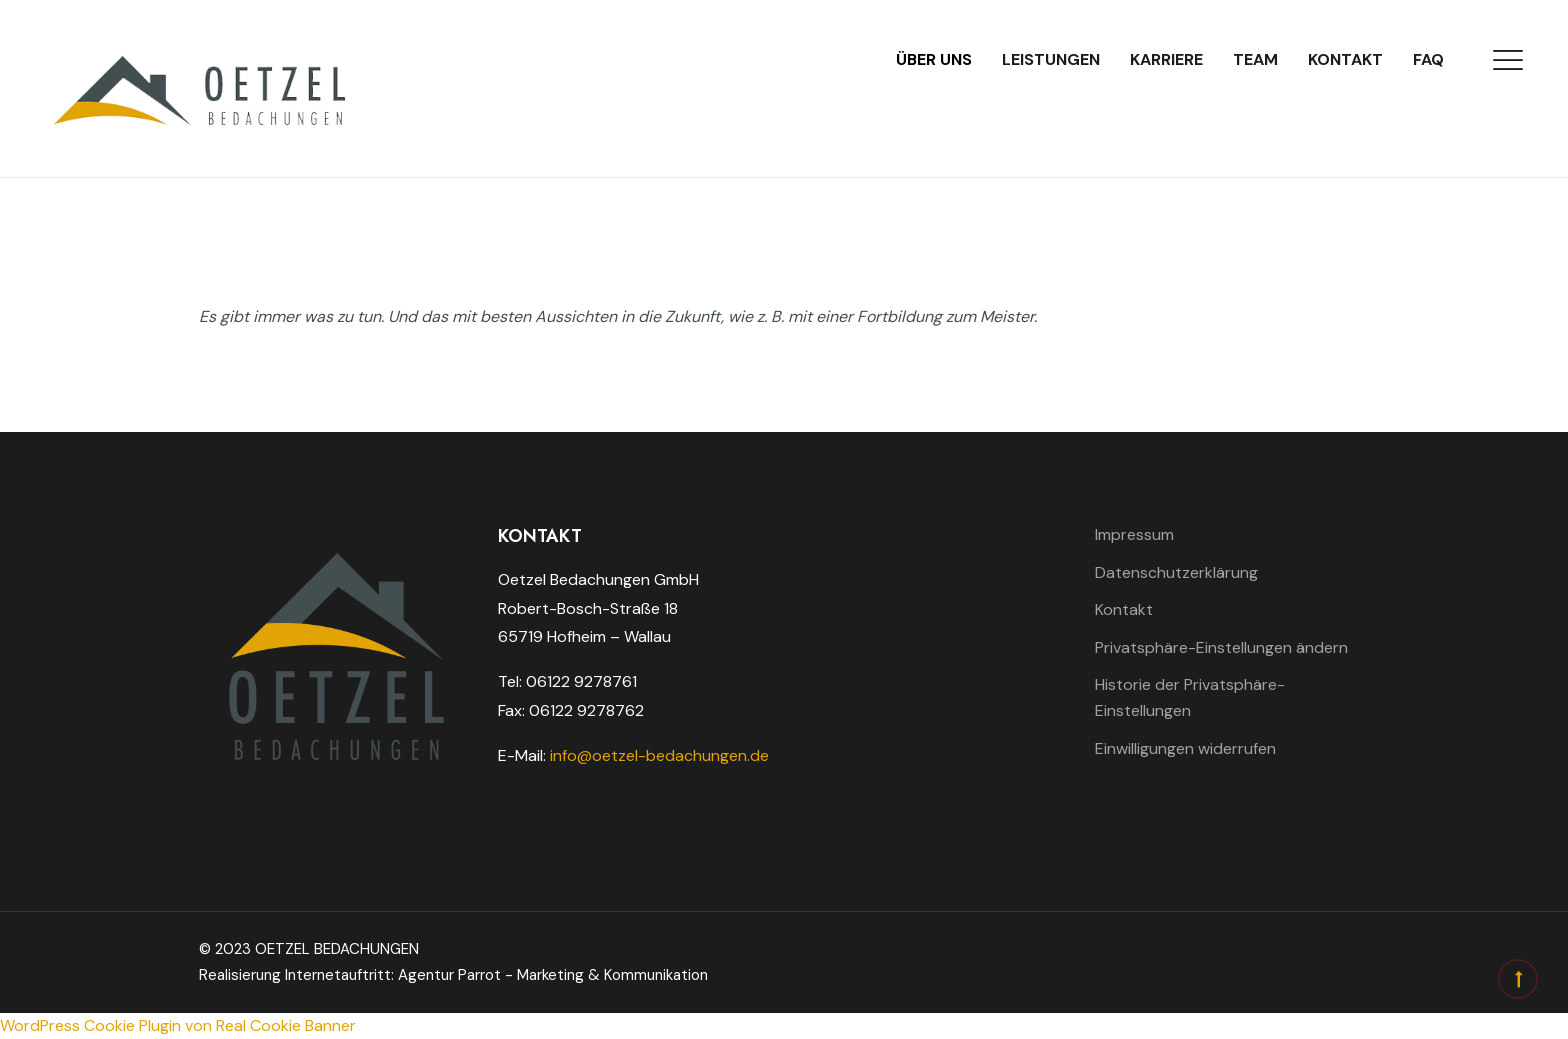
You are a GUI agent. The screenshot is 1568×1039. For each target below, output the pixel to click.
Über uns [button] (934, 59)
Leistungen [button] (1051, 59)
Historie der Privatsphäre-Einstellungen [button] (1190, 697)
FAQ (1428, 59)
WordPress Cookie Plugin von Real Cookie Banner (178, 1025)
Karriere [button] (1166, 59)
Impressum (1134, 534)
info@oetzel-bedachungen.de (659, 755)
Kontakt (1345, 59)
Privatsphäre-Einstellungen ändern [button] (1221, 647)
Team (1255, 59)
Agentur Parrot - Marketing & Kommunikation (553, 975)
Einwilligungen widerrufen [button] (1185, 748)
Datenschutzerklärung (1176, 572)
